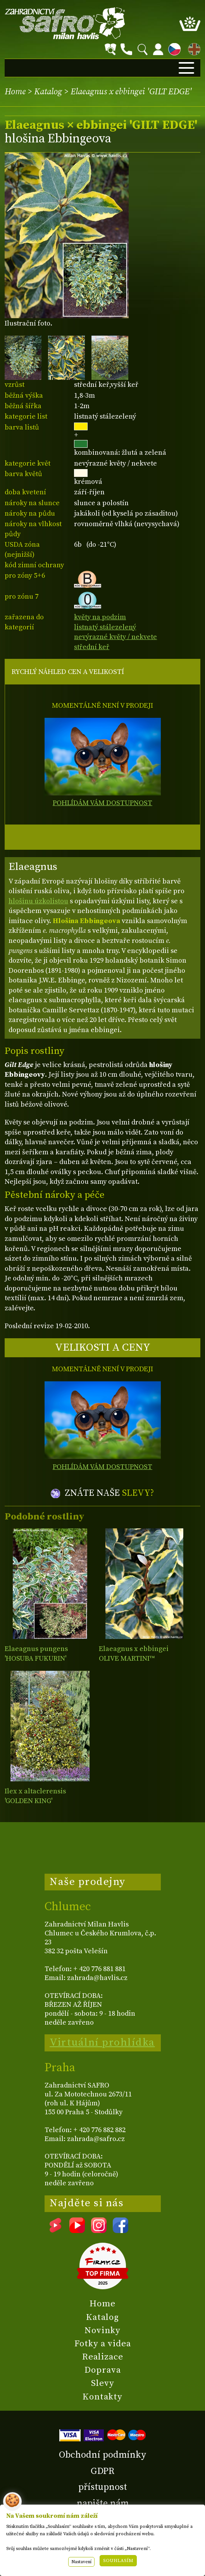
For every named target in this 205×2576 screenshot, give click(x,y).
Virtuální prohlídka (102, 2042)
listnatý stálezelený (105, 627)
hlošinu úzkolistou (38, 901)
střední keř (91, 647)
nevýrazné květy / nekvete (115, 636)
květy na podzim (100, 617)
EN (192, 47)
